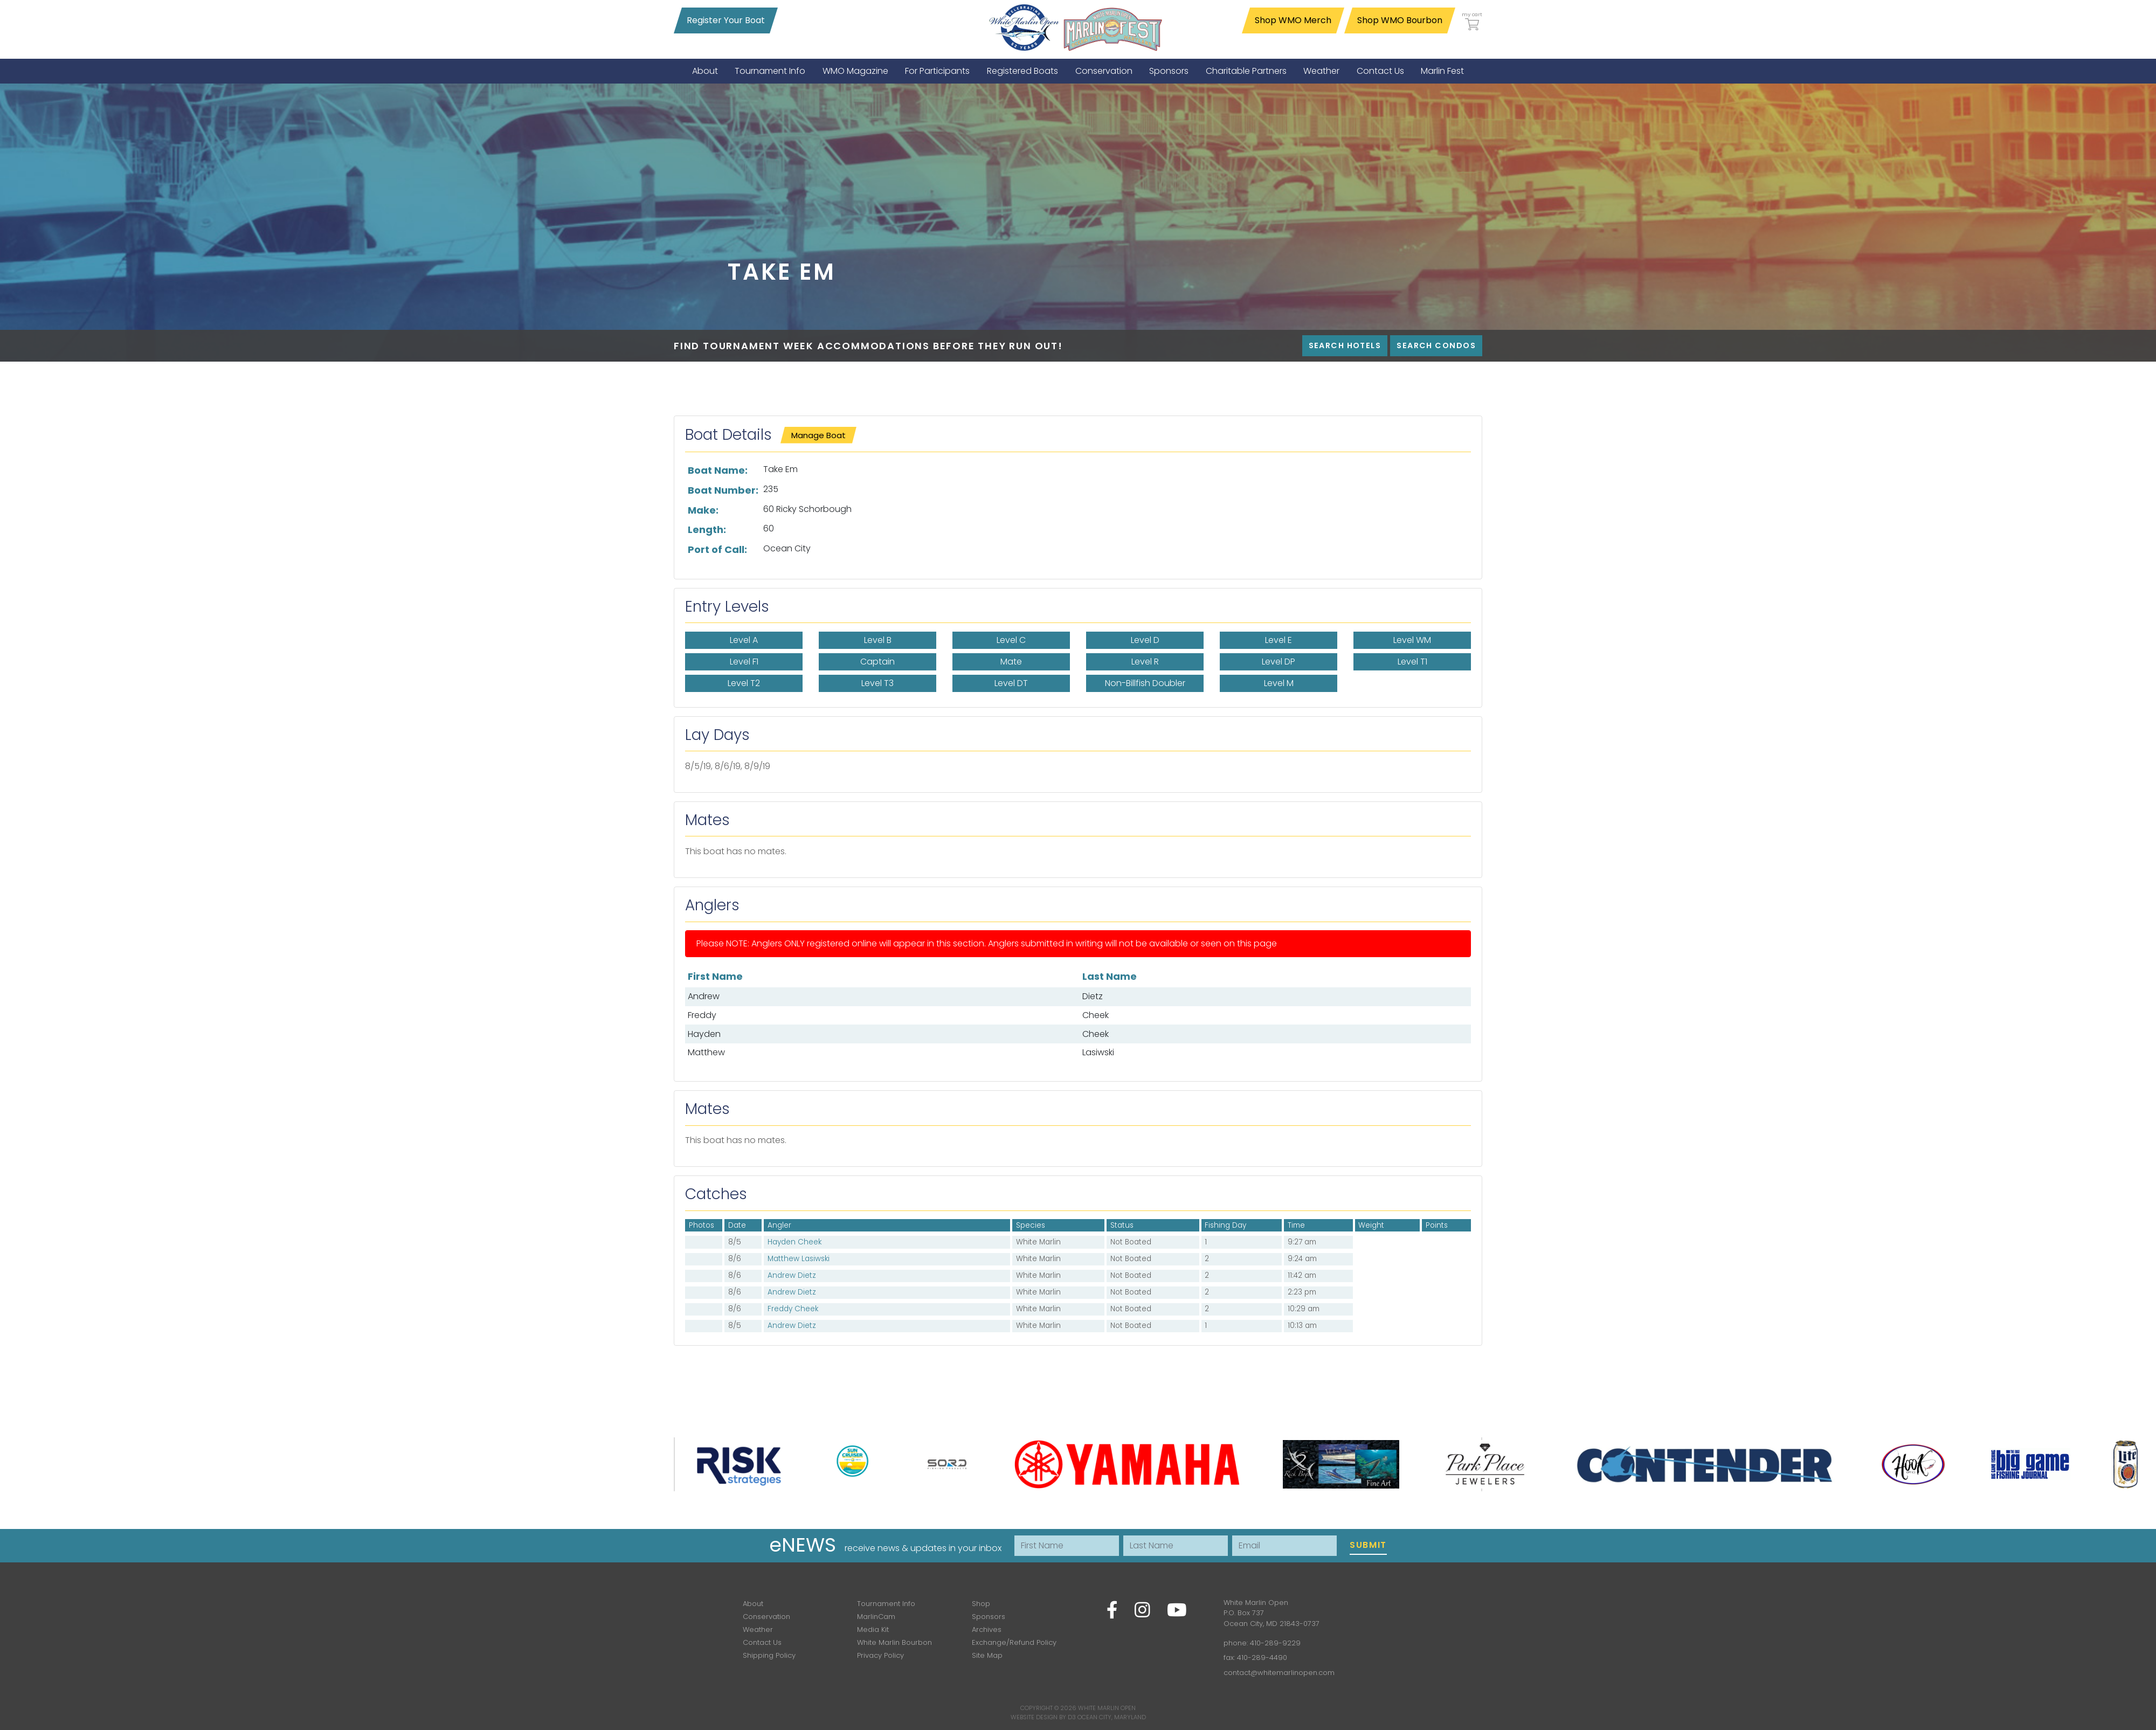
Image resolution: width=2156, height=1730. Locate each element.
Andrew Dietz (792, 1275)
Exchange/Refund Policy (1014, 1642)
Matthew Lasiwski (799, 1259)
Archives (986, 1629)
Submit (1368, 1545)
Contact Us (762, 1642)
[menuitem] (705, 71)
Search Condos (1436, 345)
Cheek (1095, 1015)
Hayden (704, 1034)
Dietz (1092, 996)
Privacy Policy (880, 1655)
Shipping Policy (769, 1655)
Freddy (702, 1015)
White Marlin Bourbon (894, 1642)
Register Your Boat (726, 20)
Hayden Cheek (794, 1242)
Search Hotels (1345, 345)
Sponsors (988, 1616)
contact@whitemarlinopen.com (1279, 1672)
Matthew (706, 1052)
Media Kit (873, 1629)
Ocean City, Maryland (1111, 1717)
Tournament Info (886, 1603)
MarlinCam (876, 1616)
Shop (981, 1603)
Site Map (987, 1655)
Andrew (704, 996)
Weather (758, 1629)
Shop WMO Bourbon (1399, 20)
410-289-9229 (1275, 1643)
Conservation (766, 1616)
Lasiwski (1098, 1052)
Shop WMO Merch (1293, 20)
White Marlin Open (1107, 1708)
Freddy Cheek (793, 1309)
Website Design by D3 (1043, 1717)
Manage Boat (818, 435)
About (753, 1603)
